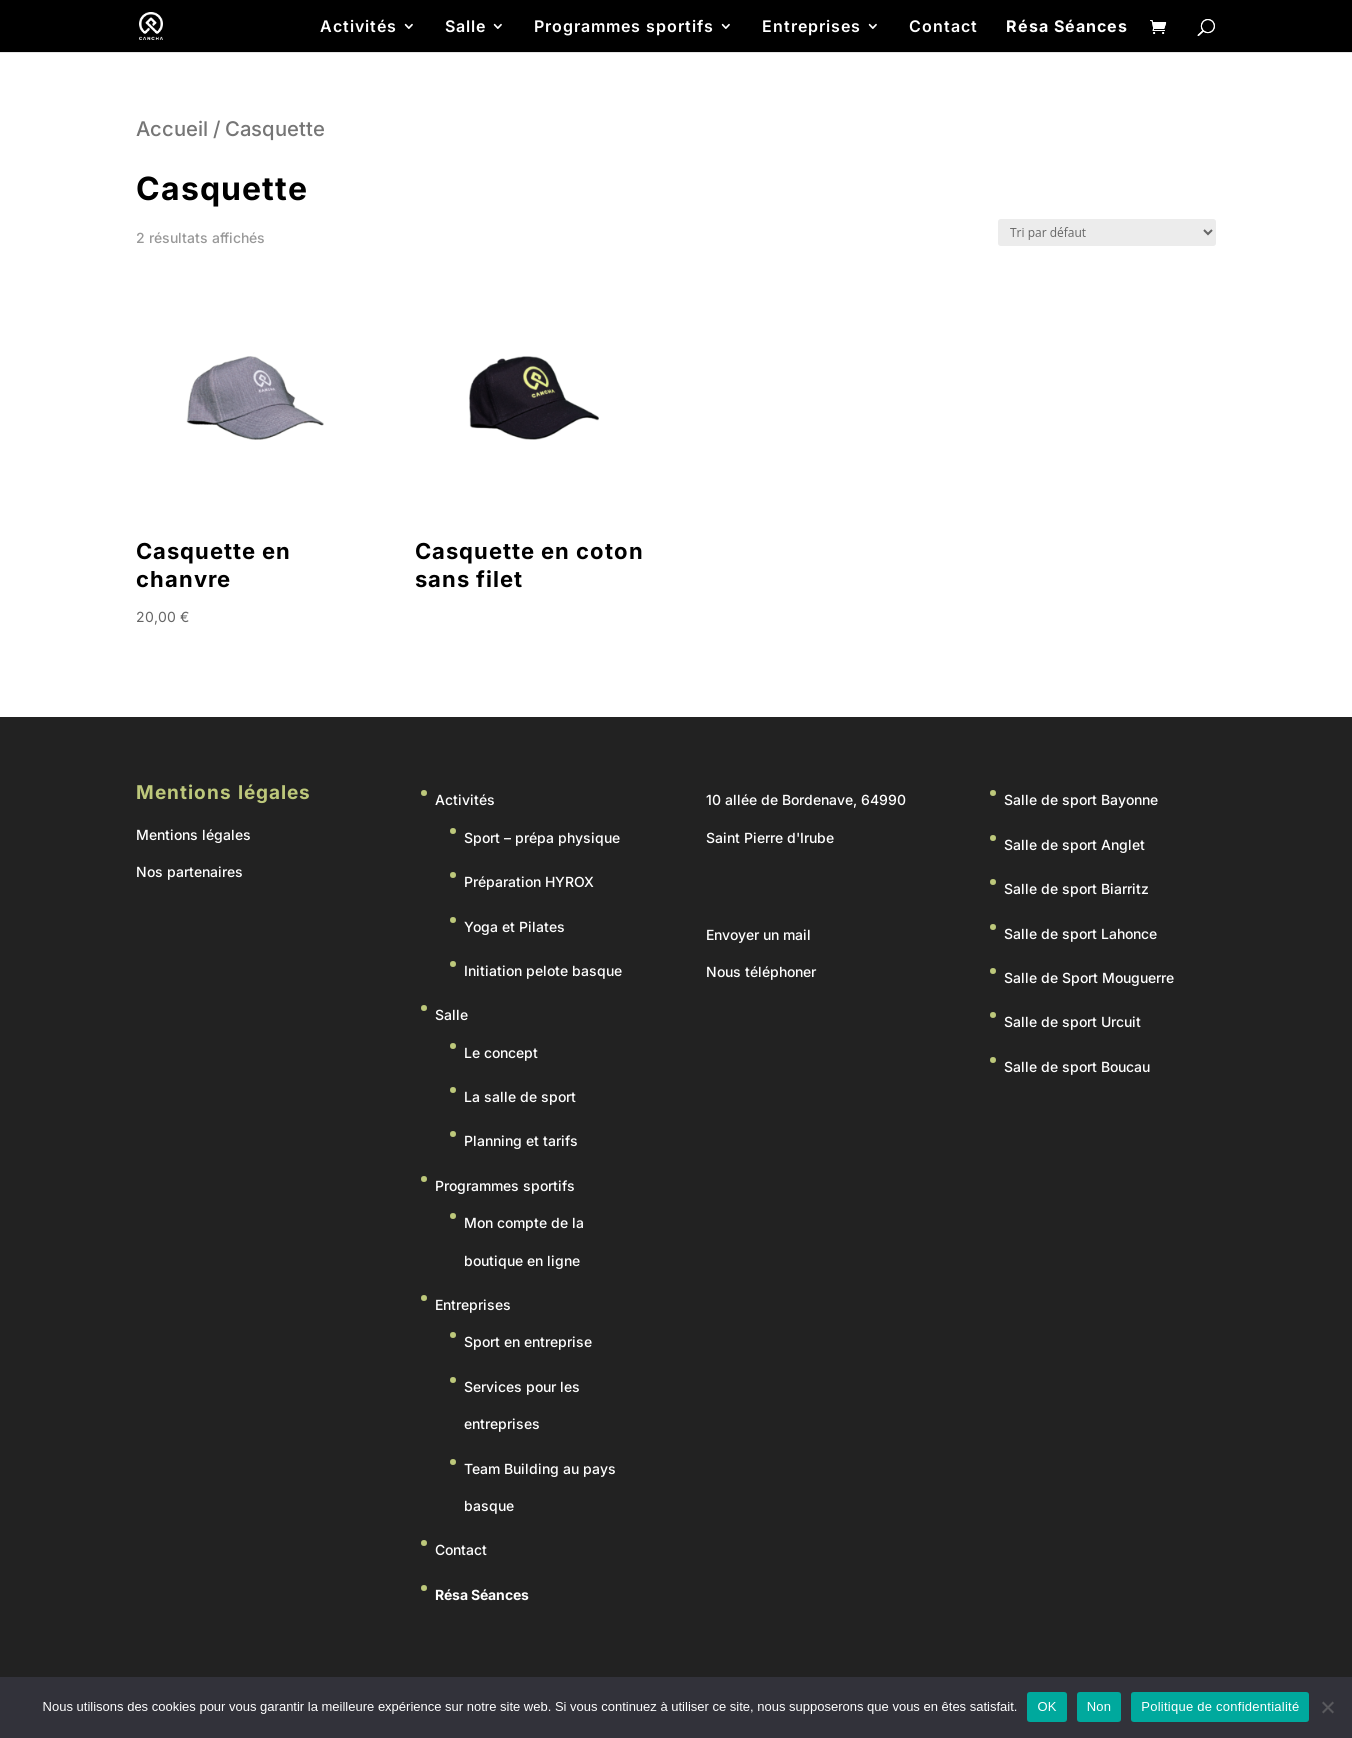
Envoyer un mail (758, 934)
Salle (465, 27)
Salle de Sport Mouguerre (1089, 977)
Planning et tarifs (521, 1140)
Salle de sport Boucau (1077, 1066)
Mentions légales (193, 834)
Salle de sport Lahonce (1080, 933)
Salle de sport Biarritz (1076, 888)
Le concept (501, 1052)
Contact (943, 27)
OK (1046, 1706)
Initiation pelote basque (543, 970)
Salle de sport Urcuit (1072, 1021)
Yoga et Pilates (514, 926)
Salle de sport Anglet (1074, 844)
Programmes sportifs (624, 27)
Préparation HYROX (529, 881)
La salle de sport (520, 1096)
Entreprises (811, 27)
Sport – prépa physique (542, 837)
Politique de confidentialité (1220, 1706)
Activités (358, 27)
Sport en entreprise (528, 1341)
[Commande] (1107, 232)
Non (1099, 1706)
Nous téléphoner (761, 971)
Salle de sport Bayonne (1081, 799)
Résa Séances (1067, 27)
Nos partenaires (189, 871)
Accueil (172, 128)
